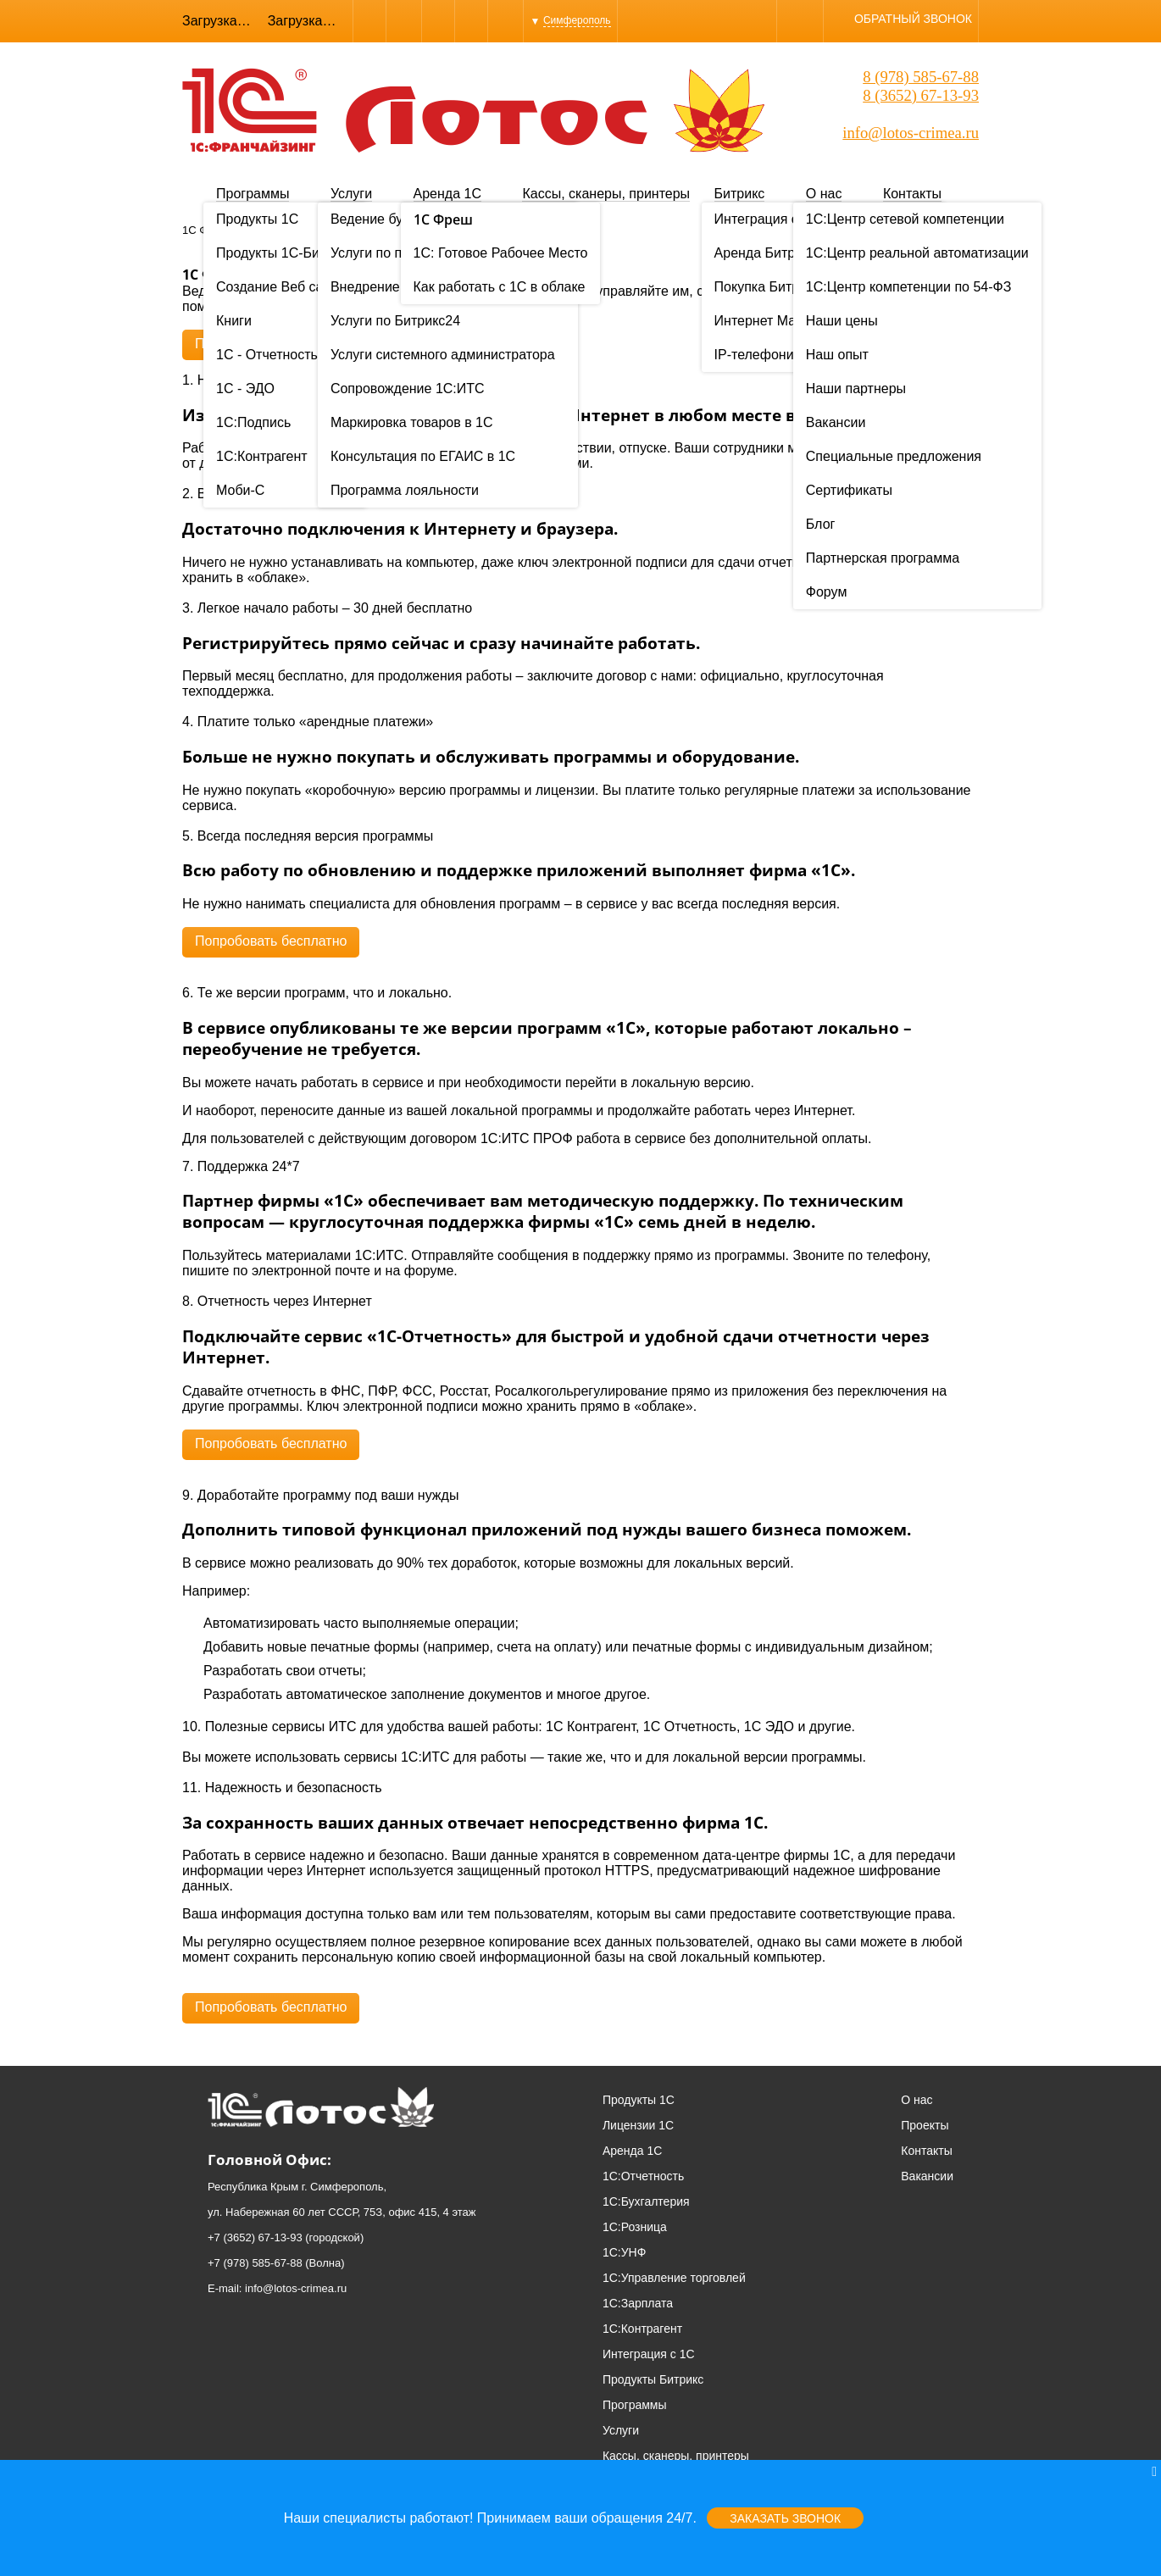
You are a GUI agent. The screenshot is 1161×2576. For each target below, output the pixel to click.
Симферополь (577, 20)
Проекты (924, 2125)
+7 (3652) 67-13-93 (255, 2237)
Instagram (471, 21)
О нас (824, 193)
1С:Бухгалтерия (646, 2201)
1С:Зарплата (638, 2303)
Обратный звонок (913, 18)
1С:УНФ (624, 2252)
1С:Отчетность (643, 2176)
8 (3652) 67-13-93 (921, 95)
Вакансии (927, 2176)
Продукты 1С (639, 2100)
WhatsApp (438, 21)
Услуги (351, 193)
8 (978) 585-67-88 (921, 77)
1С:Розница (635, 2227)
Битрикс (739, 193)
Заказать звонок (785, 2518)
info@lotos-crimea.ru (910, 133)
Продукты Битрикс (653, 2379)
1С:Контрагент (642, 2328)
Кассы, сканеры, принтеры (606, 193)
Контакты (912, 193)
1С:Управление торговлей (674, 2278)
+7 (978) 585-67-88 (255, 2263)
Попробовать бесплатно (271, 343)
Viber (369, 21)
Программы (252, 193)
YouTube (505, 21)
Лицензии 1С (638, 2125)
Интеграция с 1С (649, 2354)
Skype (403, 21)
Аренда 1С (447, 193)
